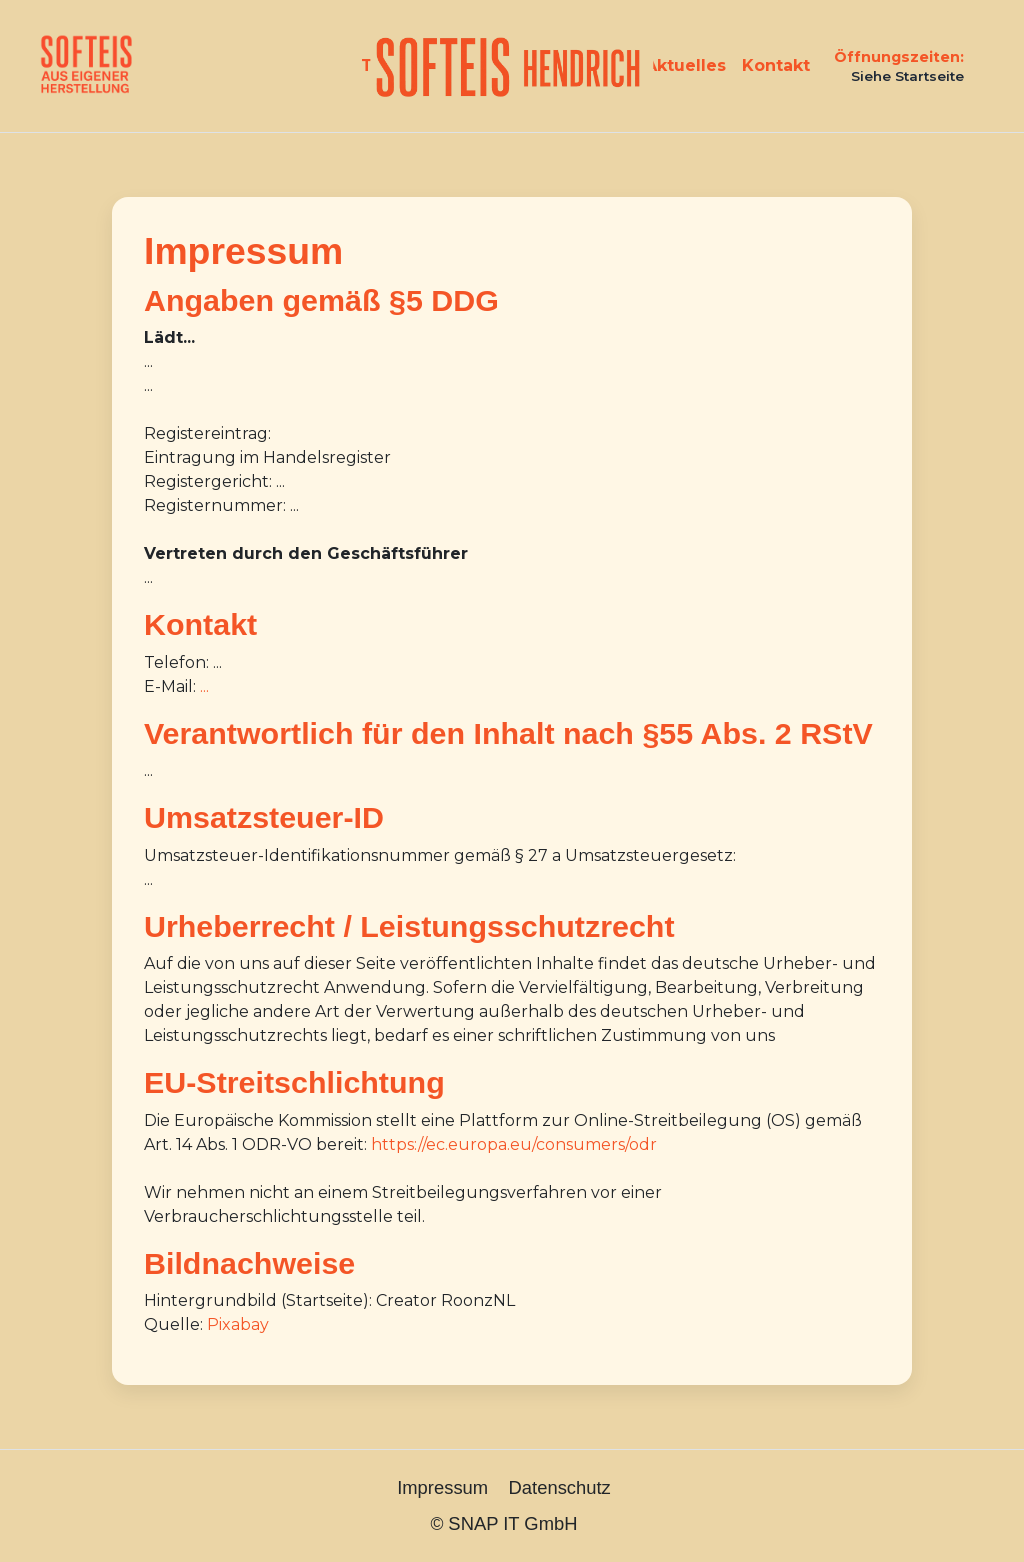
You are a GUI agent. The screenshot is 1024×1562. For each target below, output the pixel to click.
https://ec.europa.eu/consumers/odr (514, 1144)
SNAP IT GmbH (512, 1523)
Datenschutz (560, 1487)
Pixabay (238, 1324)
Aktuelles (685, 65)
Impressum (442, 1487)
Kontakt (776, 65)
